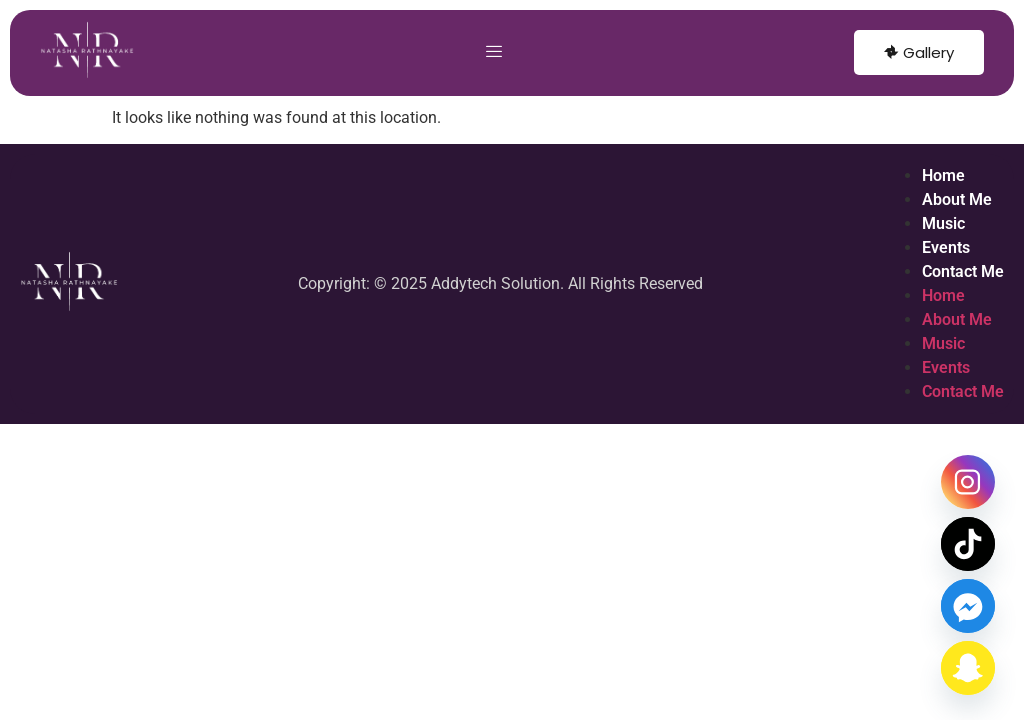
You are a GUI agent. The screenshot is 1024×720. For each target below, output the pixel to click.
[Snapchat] (968, 668)
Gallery (919, 52)
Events (946, 247)
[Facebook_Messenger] (968, 606)
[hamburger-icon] (494, 53)
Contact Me (963, 271)
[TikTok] (968, 544)
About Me (957, 199)
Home (943, 175)
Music (943, 223)
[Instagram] (968, 482)
